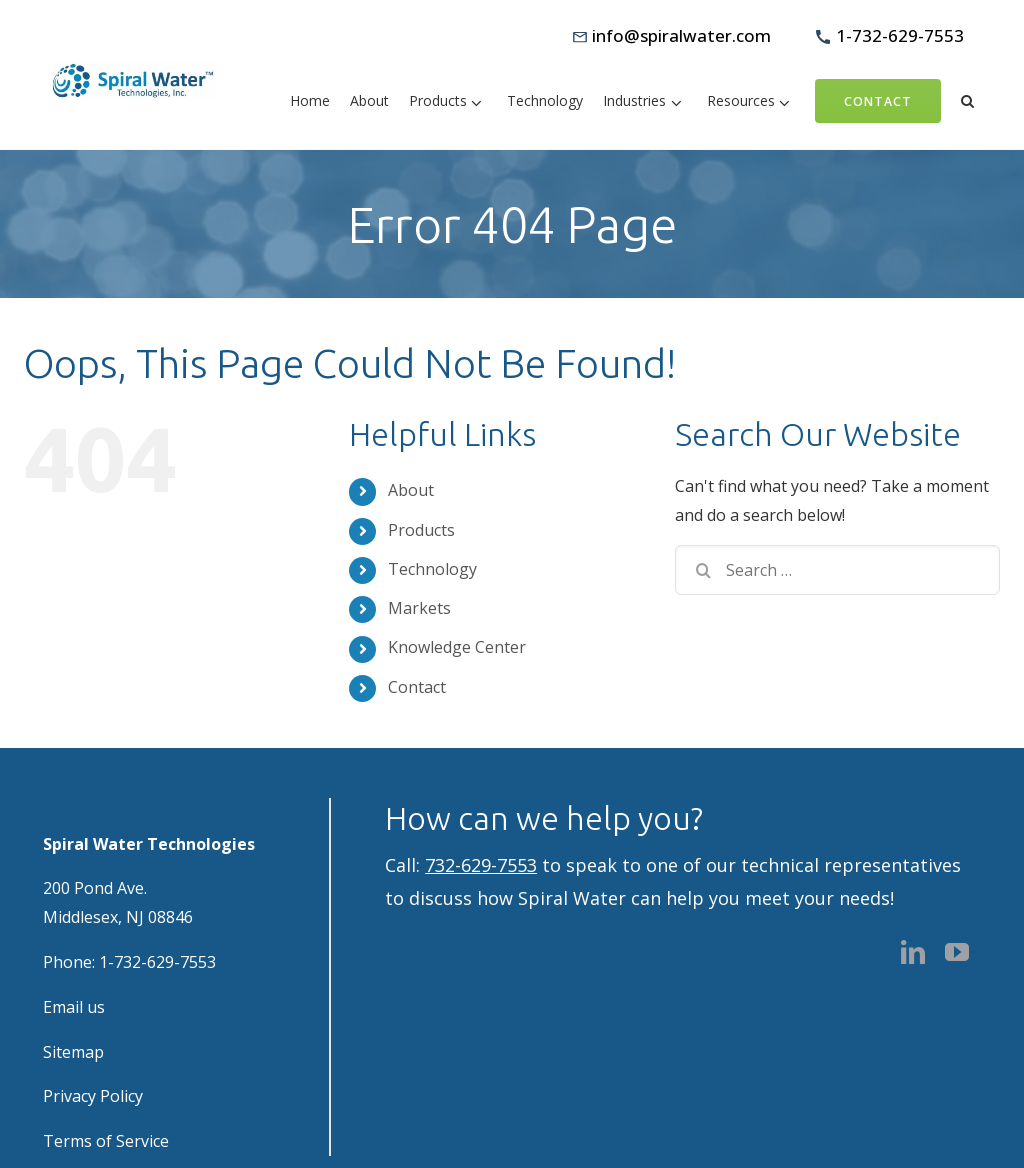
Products (421, 530)
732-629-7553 (481, 865)
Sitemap (73, 1052)
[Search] (696, 570)
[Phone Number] (890, 36)
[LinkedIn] (913, 952)
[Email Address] (671, 36)
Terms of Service (106, 1141)
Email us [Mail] (74, 1007)
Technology (432, 569)
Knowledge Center (457, 647)
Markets (419, 608)
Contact (417, 687)
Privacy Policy (93, 1096)
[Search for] (837, 570)
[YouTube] (957, 952)
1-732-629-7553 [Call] (157, 962)
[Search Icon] (967, 99)
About (411, 490)
